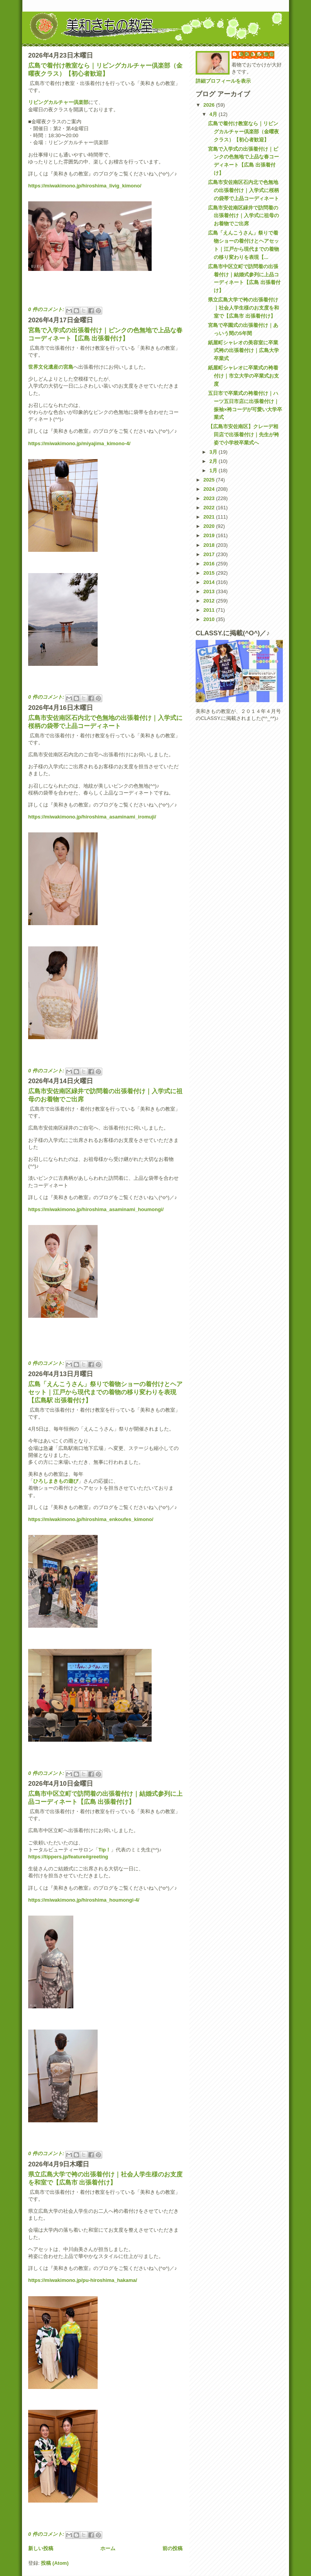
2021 (209, 517)
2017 (209, 554)
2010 (209, 619)
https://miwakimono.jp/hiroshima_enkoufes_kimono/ (90, 1519)
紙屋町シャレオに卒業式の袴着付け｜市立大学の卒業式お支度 (243, 376)
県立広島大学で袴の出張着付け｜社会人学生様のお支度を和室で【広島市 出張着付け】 (243, 308)
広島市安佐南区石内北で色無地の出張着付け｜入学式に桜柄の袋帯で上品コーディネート (243, 190)
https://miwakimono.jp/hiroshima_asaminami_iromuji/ (92, 817)
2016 (209, 564)
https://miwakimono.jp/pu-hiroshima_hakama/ (82, 2280)
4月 (214, 114)
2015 (209, 573)
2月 (214, 461)
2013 (209, 591)
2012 (209, 601)
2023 (209, 498)
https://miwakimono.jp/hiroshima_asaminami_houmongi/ (96, 1209)
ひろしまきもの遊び (55, 1481)
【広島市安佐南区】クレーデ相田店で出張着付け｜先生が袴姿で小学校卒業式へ (243, 435)
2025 (209, 480)
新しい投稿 (40, 2548)
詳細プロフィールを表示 (223, 81)
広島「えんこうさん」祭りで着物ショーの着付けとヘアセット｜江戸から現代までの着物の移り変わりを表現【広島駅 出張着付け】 (105, 1392)
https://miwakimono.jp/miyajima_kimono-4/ (79, 443)
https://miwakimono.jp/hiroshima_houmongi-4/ (83, 1900)
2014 (209, 582)
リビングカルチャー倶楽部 (58, 102)
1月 (214, 470)
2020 (209, 526)
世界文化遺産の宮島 (50, 367)
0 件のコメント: (47, 309)
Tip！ (104, 1850)
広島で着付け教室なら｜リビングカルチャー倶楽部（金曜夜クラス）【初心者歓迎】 (243, 132)
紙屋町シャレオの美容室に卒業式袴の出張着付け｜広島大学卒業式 (243, 351)
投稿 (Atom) (55, 2563)
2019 (209, 535)
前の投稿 (172, 2548)
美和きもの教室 (256, 54)
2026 (209, 105)
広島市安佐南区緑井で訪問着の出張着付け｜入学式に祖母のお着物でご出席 (243, 216)
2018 (209, 545)
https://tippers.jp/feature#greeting (68, 1857)
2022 (209, 507)
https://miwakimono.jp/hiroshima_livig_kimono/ (84, 186)
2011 (209, 610)
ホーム (107, 2548)
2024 (209, 489)
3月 (214, 452)
